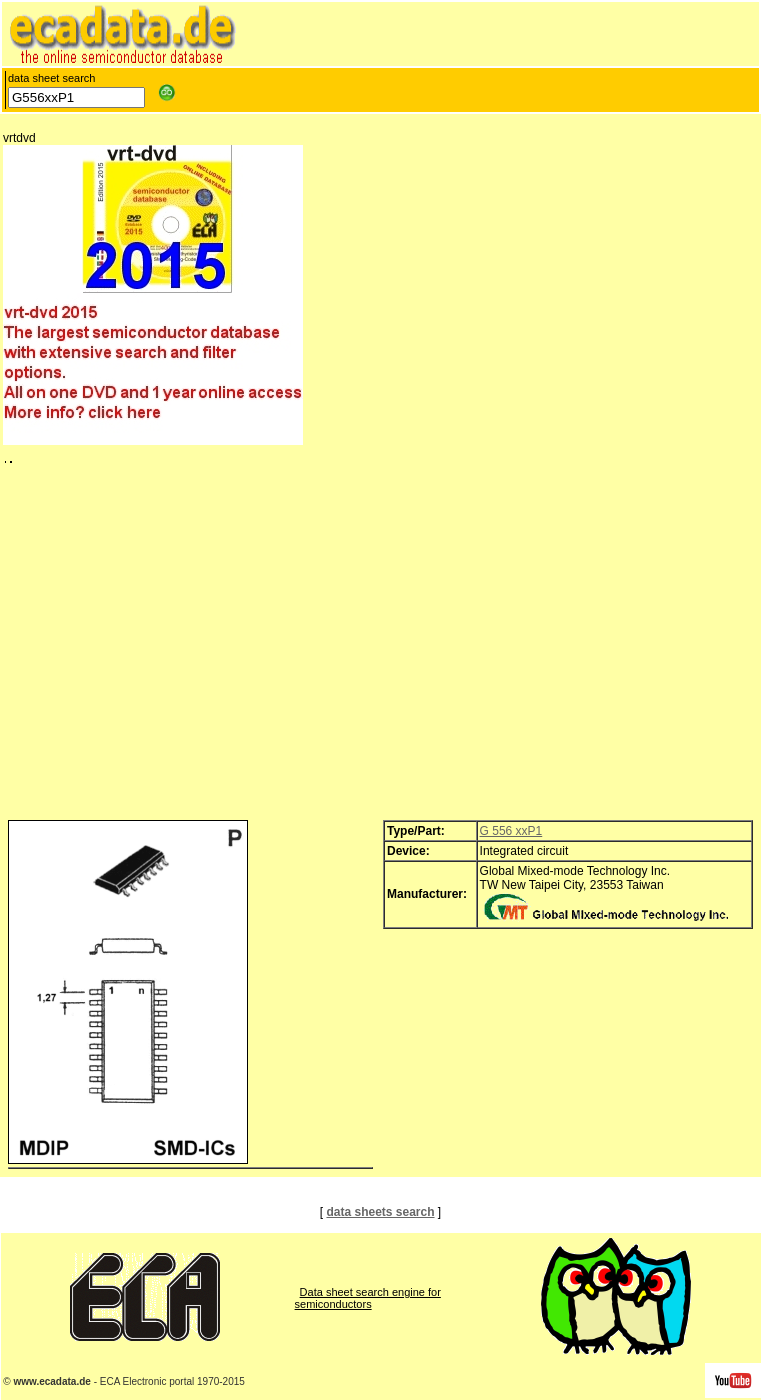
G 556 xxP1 (511, 831)
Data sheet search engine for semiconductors (368, 1298)
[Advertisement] (380, 647)
